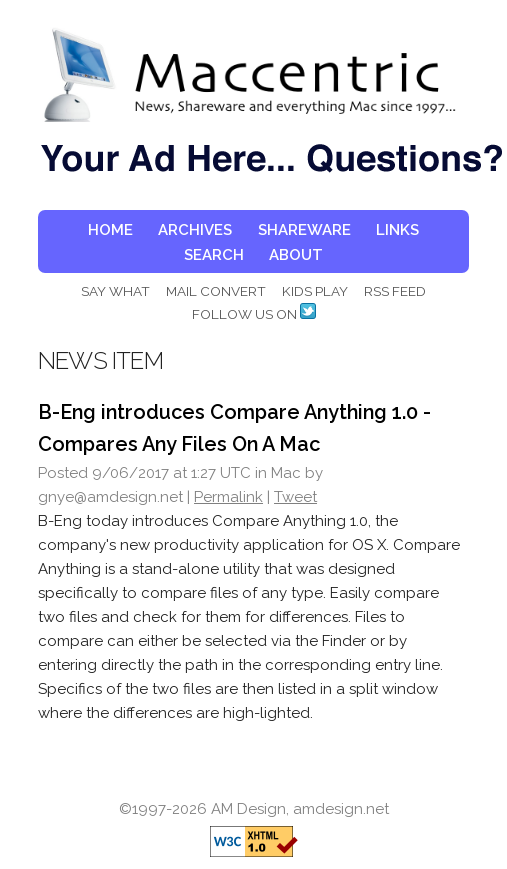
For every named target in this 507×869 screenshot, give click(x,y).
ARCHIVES (195, 230)
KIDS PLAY (315, 291)
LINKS (397, 230)
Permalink (228, 497)
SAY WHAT (115, 291)
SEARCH (214, 255)
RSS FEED (395, 291)
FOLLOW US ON (254, 314)
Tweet (295, 497)
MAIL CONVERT (216, 291)
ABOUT (296, 255)
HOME (110, 230)
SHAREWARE (304, 230)
